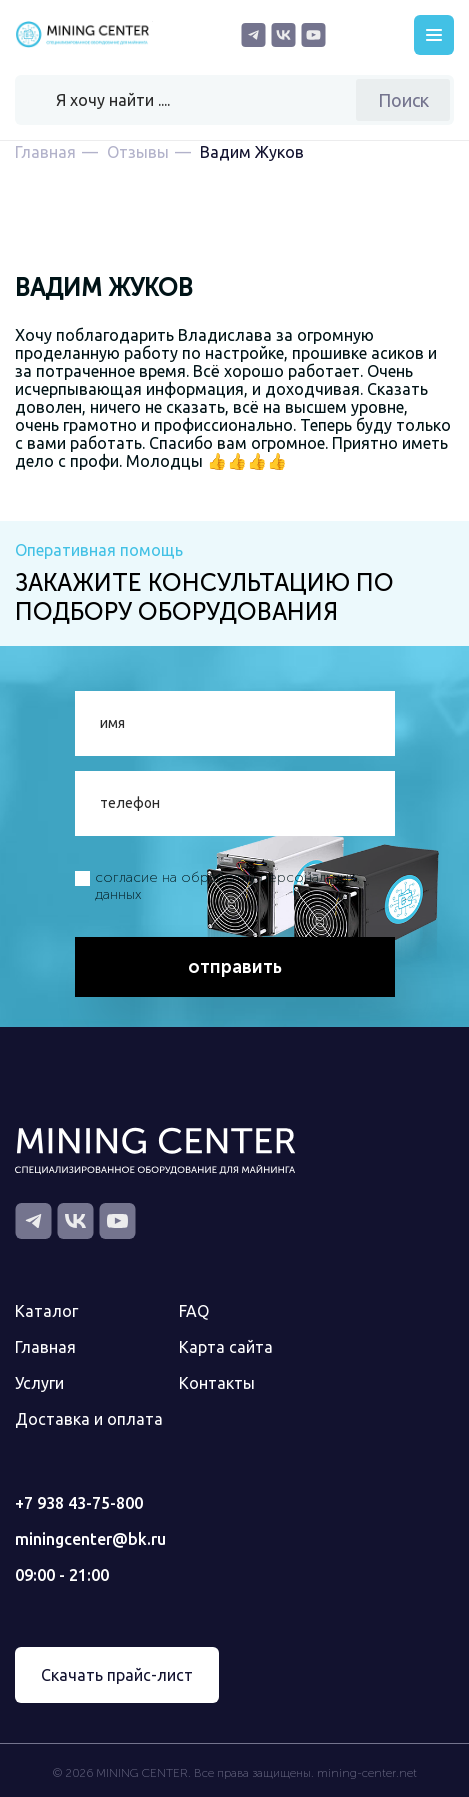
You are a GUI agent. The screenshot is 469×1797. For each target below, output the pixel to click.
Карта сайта (226, 1347)
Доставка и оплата (89, 1419)
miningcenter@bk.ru (90, 1539)
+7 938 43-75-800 (79, 1503)
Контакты (217, 1383)
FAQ (194, 1311)
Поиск (403, 100)
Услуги (39, 1383)
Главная (45, 1347)
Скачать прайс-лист (117, 1675)
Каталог (46, 1311)
